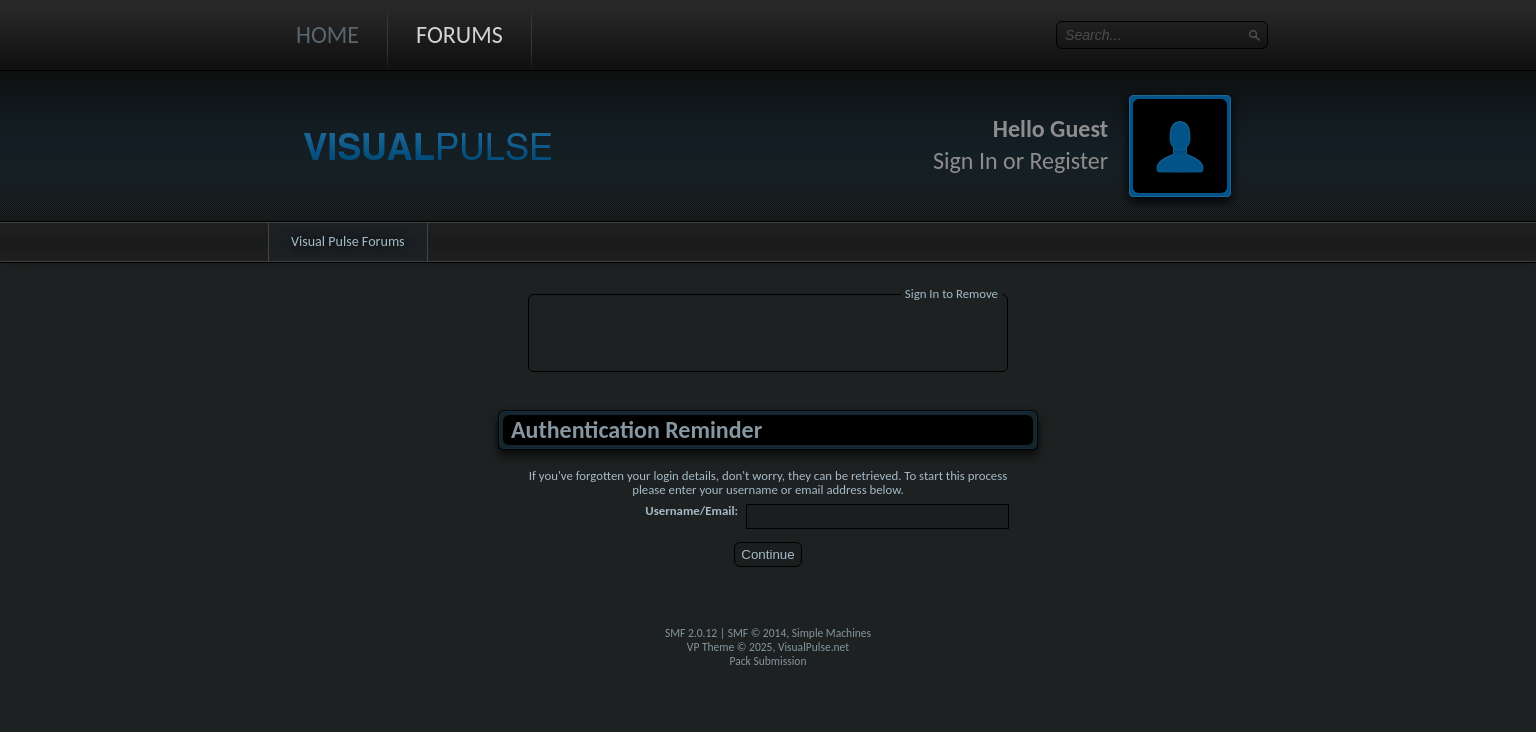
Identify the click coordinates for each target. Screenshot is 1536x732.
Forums (459, 34)
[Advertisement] (768, 336)
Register (1068, 160)
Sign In (965, 160)
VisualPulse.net (813, 647)
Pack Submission (768, 661)
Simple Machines (831, 633)
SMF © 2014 (757, 633)
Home (327, 34)
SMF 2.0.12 (691, 633)
